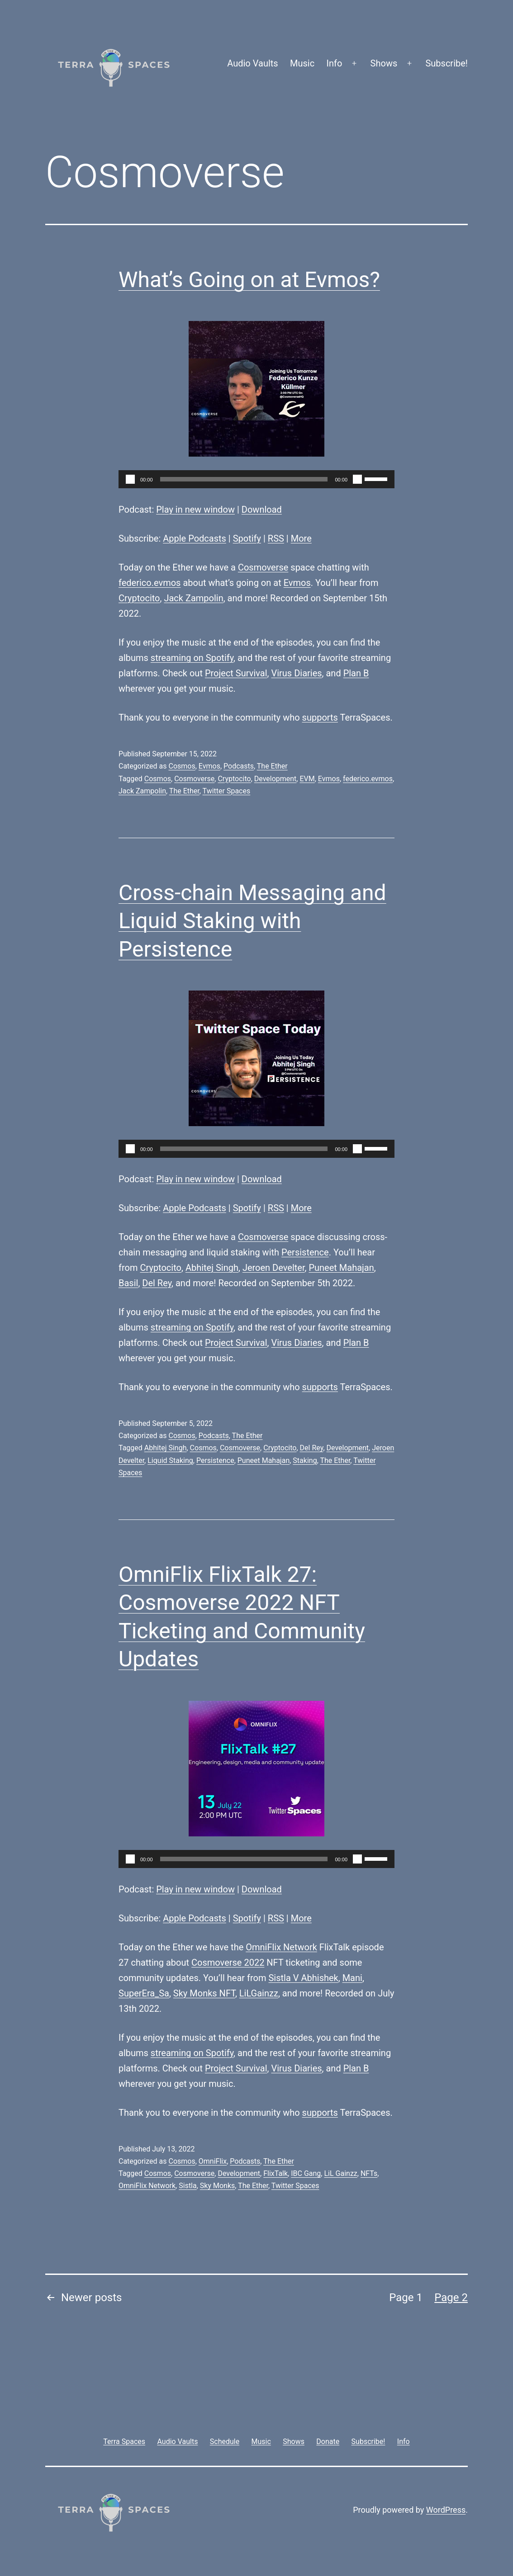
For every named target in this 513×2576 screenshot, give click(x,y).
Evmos (297, 582)
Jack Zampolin (193, 598)
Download (262, 509)
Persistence (305, 1252)
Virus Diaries (296, 673)
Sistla (187, 2185)
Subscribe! (446, 63)
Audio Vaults (252, 63)
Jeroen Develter (273, 1267)
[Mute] (357, 479)
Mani (352, 1977)
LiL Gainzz (340, 2173)
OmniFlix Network (281, 1947)
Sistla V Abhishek (303, 1977)
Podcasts (238, 766)
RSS (276, 538)
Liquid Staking (170, 1460)
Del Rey (156, 1283)
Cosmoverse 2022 (227, 1962)
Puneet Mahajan (341, 1267)
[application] (256, 479)
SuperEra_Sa (144, 1993)
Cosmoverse (263, 567)
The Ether (272, 766)
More (301, 538)
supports (320, 717)
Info (334, 63)
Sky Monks (217, 2185)
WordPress (446, 2510)
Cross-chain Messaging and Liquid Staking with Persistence (252, 921)
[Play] (130, 479)
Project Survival (236, 673)
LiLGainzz (258, 1993)
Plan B (356, 673)
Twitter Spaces (227, 791)
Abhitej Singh (211, 1267)
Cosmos (181, 766)
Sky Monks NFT (204, 1993)
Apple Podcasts (194, 538)
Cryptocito (139, 598)
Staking (305, 1460)
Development (275, 778)
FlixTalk (275, 2173)
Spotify (247, 538)
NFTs (369, 2173)
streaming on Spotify (192, 657)
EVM (306, 778)
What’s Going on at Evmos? (249, 280)
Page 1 (406, 2297)
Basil (128, 1283)
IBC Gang (306, 2173)
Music (302, 63)
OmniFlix (213, 2161)
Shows (384, 63)
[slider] (244, 479)
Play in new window (195, 509)
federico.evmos (149, 582)
